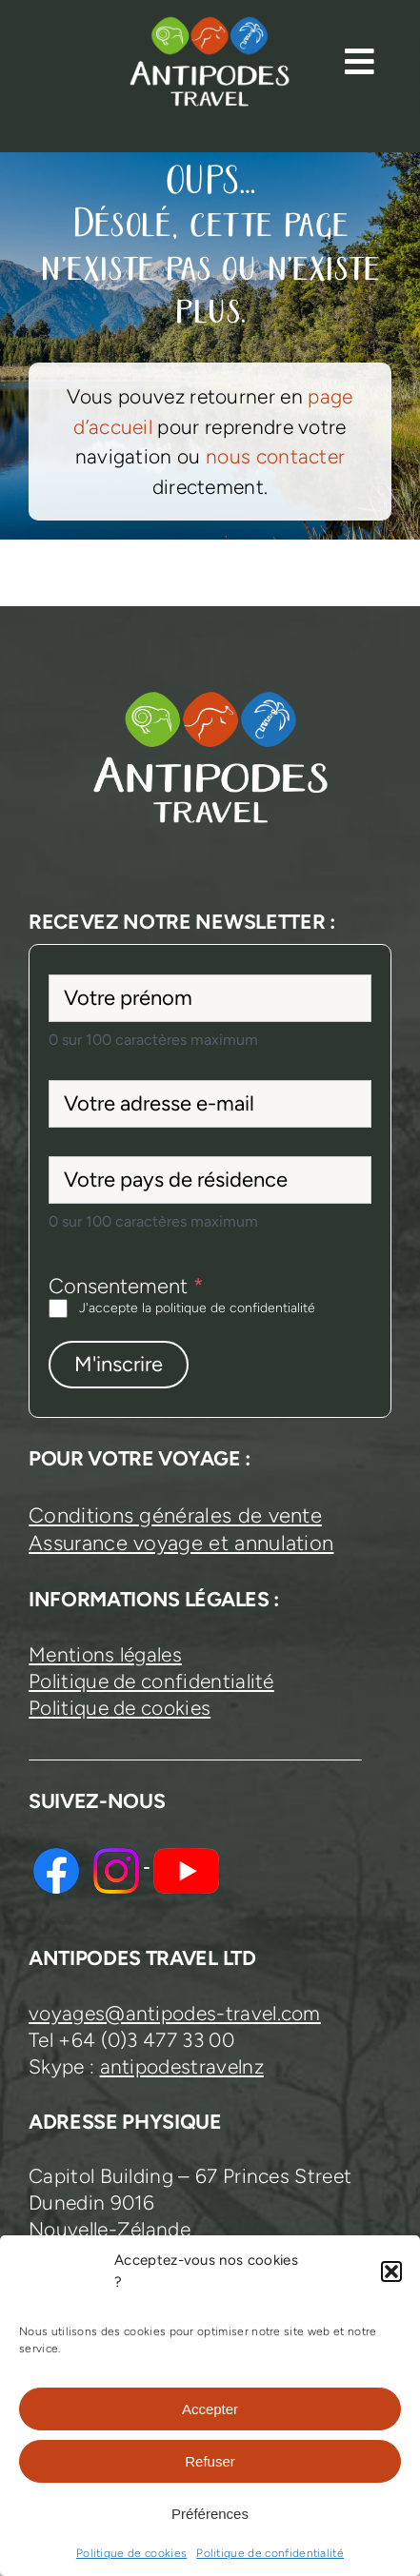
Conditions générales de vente (175, 1515)
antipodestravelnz (182, 2066)
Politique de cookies (131, 2553)
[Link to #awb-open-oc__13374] (359, 61)
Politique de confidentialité (270, 2553)
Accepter (210, 2409)
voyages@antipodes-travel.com (175, 2013)
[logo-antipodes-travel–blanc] (209, 24)
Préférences (210, 2514)
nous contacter (275, 456)
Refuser (210, 2461)
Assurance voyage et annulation (181, 1543)
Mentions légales (105, 1654)
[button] (391, 2271)
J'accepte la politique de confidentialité (197, 1308)
